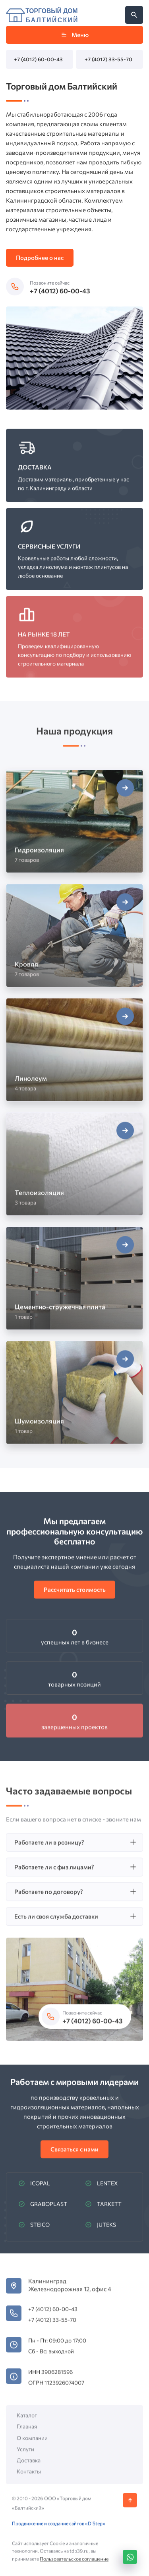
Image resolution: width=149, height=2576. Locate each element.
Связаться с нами (74, 2153)
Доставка (29, 2464)
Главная (27, 2431)
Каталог (27, 2420)
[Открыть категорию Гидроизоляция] (74, 826)
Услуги (25, 2453)
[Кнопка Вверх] (130, 2505)
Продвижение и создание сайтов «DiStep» (58, 2528)
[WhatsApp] (130, 2557)
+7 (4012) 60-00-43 (38, 59)
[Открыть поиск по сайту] (134, 15)
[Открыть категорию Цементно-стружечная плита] (74, 1283)
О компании (32, 2442)
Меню (74, 35)
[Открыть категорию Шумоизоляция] (74, 1397)
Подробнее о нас (40, 257)
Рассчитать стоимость (75, 1594)
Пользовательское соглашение (74, 2563)
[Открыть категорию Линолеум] (74, 1054)
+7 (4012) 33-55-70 (108, 59)
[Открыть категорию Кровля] (74, 940)
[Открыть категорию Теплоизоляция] (74, 1169)
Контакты (29, 2476)
